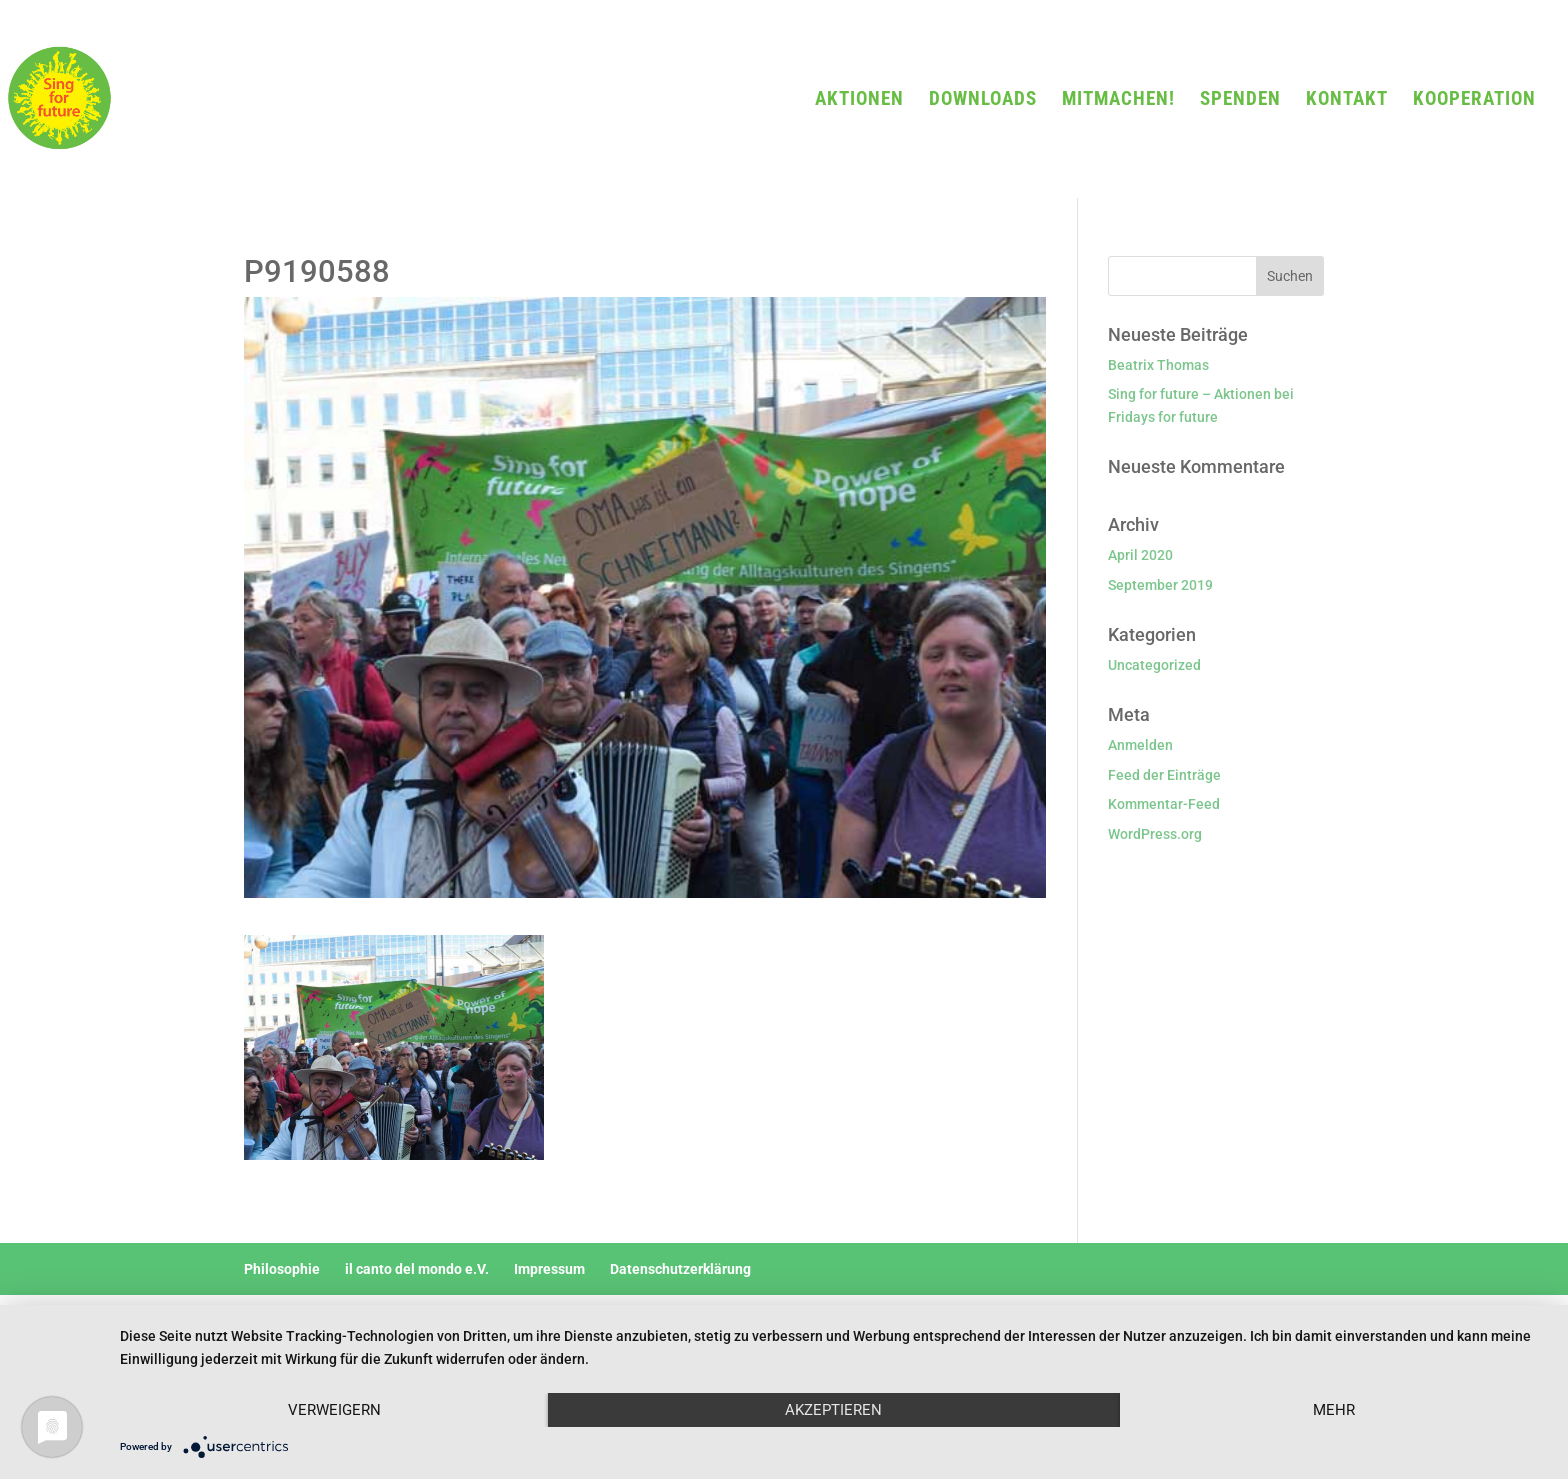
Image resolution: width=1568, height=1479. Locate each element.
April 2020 (1140, 555)
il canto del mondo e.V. (417, 1269)
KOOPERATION (1474, 101)
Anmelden (1140, 745)
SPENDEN (1240, 101)
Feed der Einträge (1164, 775)
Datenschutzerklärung (680, 1269)
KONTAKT (1347, 101)
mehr (1334, 1410)
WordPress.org (1155, 834)
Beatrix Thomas (1158, 365)
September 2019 (1160, 585)
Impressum (549, 1269)
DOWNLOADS (983, 101)
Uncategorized (1154, 665)
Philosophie (282, 1269)
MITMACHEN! (1118, 101)
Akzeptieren (833, 1410)
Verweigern (334, 1410)
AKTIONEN (859, 101)
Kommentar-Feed (1164, 804)
